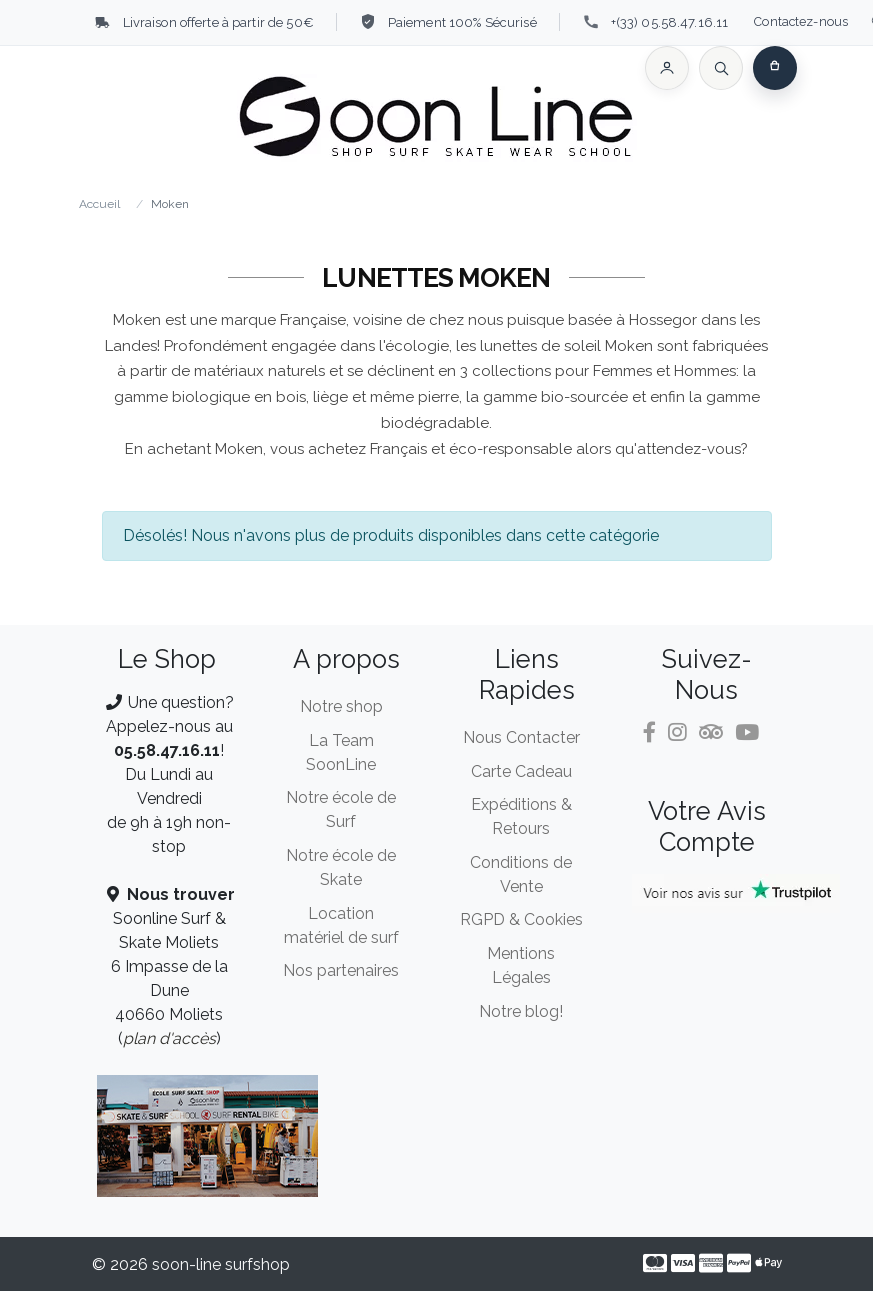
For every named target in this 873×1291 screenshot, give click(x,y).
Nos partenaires (341, 970)
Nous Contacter (521, 737)
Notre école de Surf (341, 809)
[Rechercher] (721, 68)
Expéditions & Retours (521, 816)
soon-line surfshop (221, 1264)
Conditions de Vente (521, 874)
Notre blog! (521, 1011)
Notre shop (341, 706)
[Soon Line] (437, 120)
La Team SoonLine (341, 752)
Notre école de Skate (341, 867)
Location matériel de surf (341, 925)
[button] (667, 68)
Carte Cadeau (521, 771)
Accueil (99, 204)
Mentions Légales (521, 965)
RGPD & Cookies (521, 919)
